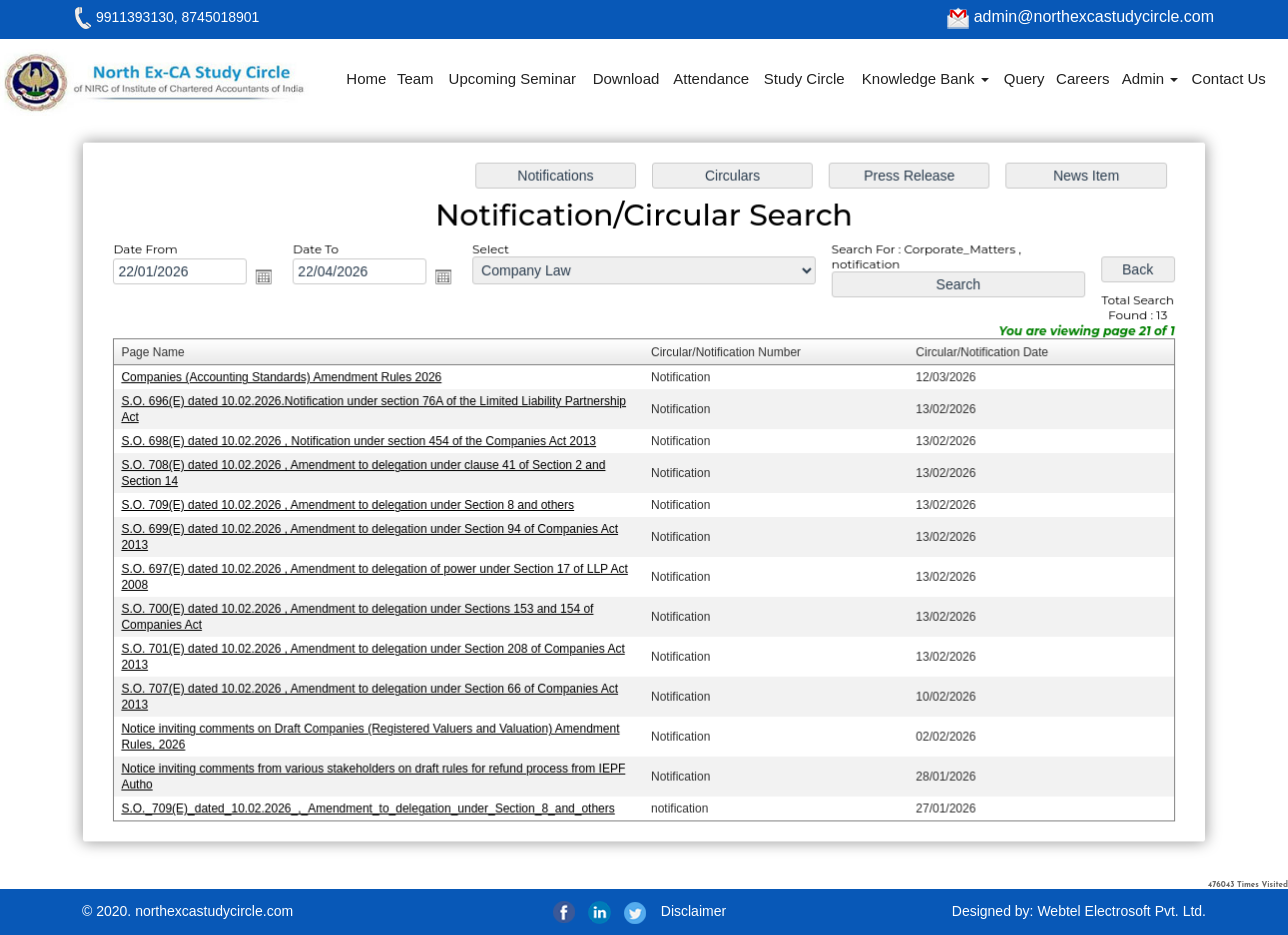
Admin (1150, 78)
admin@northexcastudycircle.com (1080, 16)
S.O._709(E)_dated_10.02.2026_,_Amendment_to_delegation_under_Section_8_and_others (374, 802)
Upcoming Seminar (513, 78)
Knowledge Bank (925, 78)
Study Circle (804, 78)
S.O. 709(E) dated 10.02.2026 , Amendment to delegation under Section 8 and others (354, 506)
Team (415, 78)
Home (366, 78)
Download (626, 78)
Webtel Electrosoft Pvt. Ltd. (1121, 911)
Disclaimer (693, 911)
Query (1024, 78)
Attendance (711, 78)
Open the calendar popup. (272, 280)
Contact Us (1229, 78)
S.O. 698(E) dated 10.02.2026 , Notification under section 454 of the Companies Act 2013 (365, 443)
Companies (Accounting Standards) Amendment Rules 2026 (289, 381)
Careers (1082, 78)
